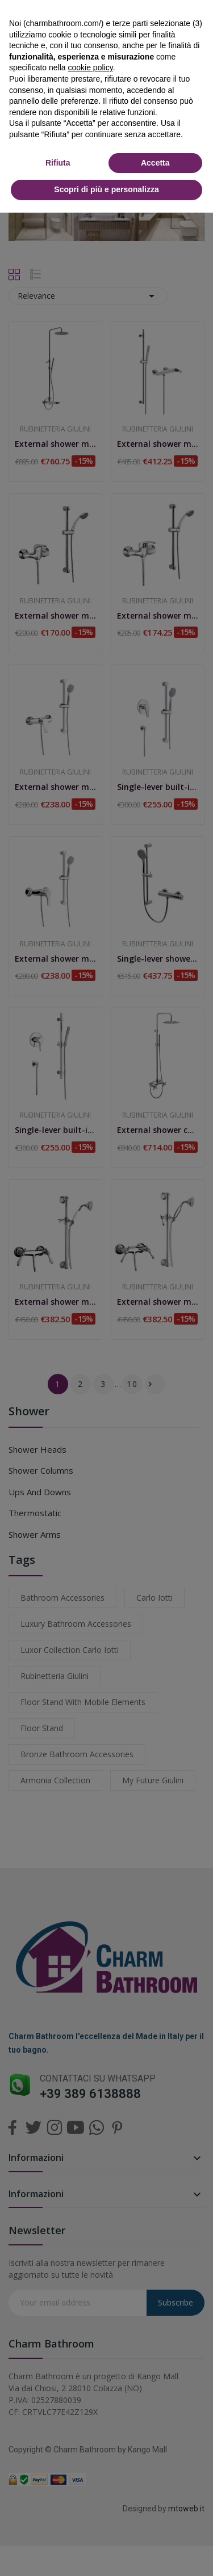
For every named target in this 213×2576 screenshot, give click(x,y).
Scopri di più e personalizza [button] (106, 189)
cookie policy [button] (90, 67)
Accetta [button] (155, 162)
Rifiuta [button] (57, 162)
